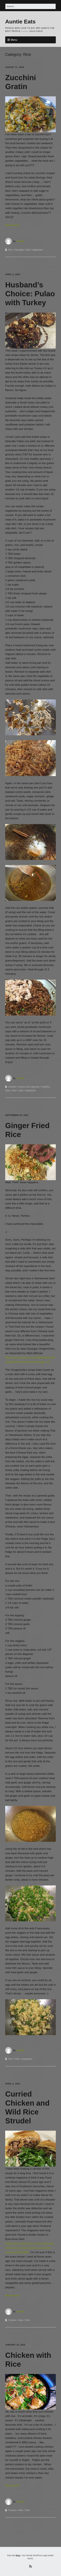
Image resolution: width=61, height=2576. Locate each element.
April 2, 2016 (12, 274)
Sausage (19, 249)
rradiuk (20, 241)
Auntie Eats (20, 21)
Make (18, 2555)
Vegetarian (37, 249)
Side (28, 249)
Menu (14, 39)
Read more (12, 225)
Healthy (45, 1086)
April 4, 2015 (12, 2084)
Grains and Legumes (29, 1086)
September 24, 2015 (16, 1115)
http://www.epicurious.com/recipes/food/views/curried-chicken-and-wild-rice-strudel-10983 (29, 2248)
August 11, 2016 (14, 67)
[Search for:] (30, 6)
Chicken (12, 1086)
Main (7, 1090)
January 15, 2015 (15, 2345)
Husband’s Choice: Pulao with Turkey (30, 294)
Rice (10, 249)
